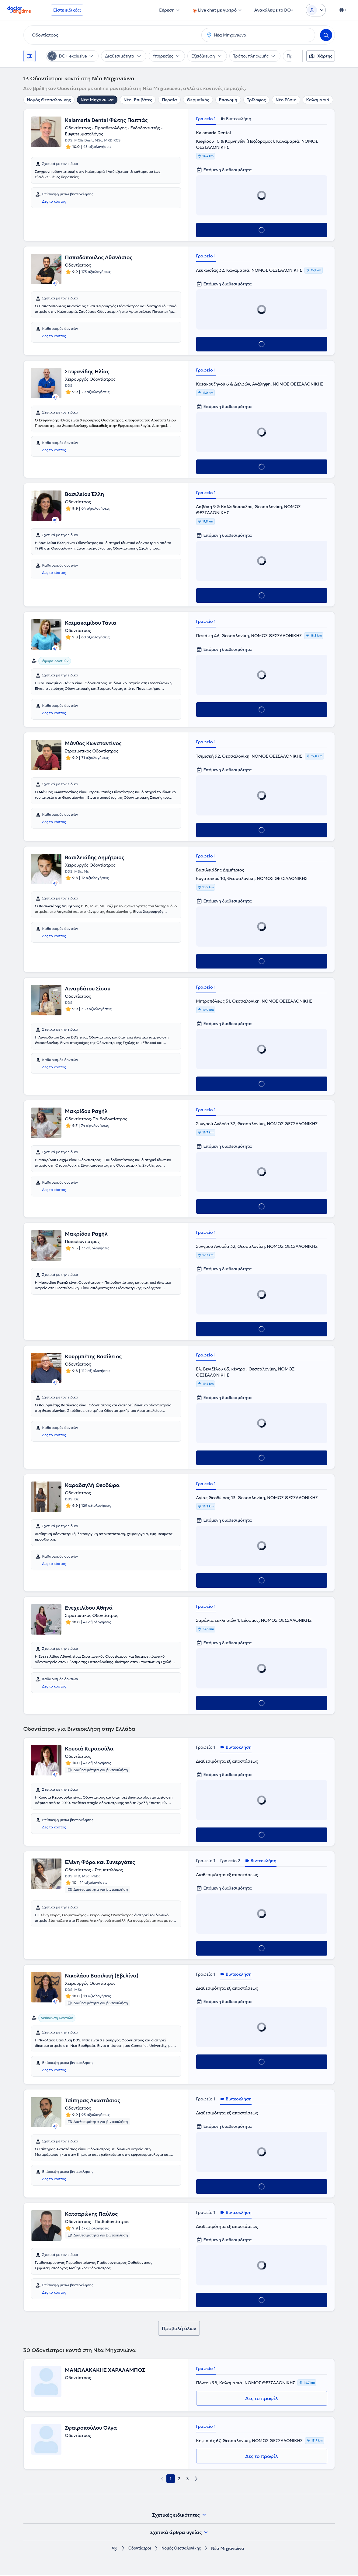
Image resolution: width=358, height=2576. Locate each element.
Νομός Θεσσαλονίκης (49, 100)
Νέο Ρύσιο (286, 100)
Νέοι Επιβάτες (137, 100)
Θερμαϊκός (198, 100)
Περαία (169, 100)
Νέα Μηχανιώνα (97, 100)
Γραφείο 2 (230, 1860)
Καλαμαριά (318, 100)
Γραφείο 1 (206, 118)
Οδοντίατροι (137, 2549)
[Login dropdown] (316, 10)
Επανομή (228, 100)
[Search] (326, 35)
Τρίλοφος (256, 100)
